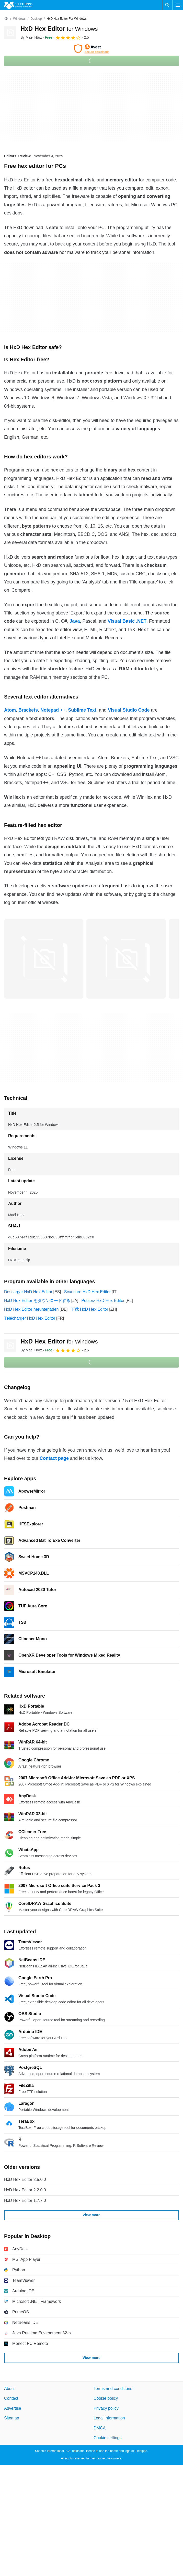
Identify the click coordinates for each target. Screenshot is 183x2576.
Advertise (12, 2408)
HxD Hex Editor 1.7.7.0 (25, 2200)
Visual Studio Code (129, 710)
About (9, 2388)
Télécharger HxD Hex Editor (29, 1318)
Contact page (54, 1458)
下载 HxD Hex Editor (89, 1309)
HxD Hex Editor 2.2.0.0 (25, 2190)
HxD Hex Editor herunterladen (31, 1309)
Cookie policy (106, 2398)
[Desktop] (36, 19)
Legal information (109, 2418)
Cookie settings (107, 2438)
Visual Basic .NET (127, 621)
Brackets (28, 710)
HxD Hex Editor (59, 28)
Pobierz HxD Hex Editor (102, 1300)
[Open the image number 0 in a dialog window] (43, 959)
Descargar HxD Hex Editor (28, 1292)
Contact (11, 2398)
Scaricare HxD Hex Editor (87, 1292)
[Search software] (167, 5)
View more (91, 2215)
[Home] (6, 18)
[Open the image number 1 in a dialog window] (126, 959)
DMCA (100, 2428)
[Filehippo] (18, 5)
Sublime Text (82, 710)
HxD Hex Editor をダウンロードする (37, 1300)
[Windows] (19, 19)
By (31, 37)
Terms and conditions (113, 2388)
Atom (10, 710)
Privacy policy (106, 2408)
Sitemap (11, 2418)
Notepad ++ (52, 710)
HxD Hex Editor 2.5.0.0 (25, 2179)
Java (75, 621)
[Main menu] (178, 5)
